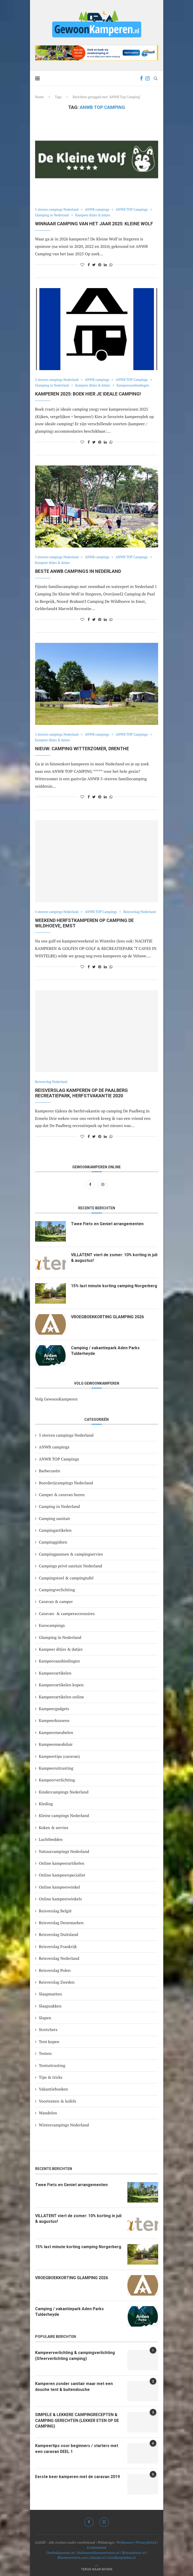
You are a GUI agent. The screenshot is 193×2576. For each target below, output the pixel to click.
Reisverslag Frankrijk (58, 1946)
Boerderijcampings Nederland (66, 1483)
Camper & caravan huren (62, 1494)
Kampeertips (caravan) (59, 1756)
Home (39, 97)
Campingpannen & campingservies (71, 1554)
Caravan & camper (56, 1601)
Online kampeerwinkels (60, 1899)
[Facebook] (141, 78)
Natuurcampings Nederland (64, 1851)
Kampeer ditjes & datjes (93, 215)
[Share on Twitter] (94, 264)
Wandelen (48, 2113)
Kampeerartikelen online (61, 1697)
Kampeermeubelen (56, 1732)
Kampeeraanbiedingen (134, 385)
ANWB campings (98, 210)
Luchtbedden (51, 1839)
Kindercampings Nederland (64, 1792)
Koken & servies (53, 1827)
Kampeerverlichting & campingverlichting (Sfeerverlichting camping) (75, 2355)
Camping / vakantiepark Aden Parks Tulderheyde (105, 1350)
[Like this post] (82, 264)
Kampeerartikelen (55, 1673)
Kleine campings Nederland (64, 1815)
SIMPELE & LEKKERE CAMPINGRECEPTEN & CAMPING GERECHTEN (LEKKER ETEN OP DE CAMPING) (77, 2420)
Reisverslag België (55, 1911)
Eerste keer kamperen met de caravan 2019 (78, 2476)
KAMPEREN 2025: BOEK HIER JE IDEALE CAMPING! (88, 394)
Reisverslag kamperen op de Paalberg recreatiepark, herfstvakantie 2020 (81, 1093)
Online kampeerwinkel (59, 1887)
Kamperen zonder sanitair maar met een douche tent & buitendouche (74, 2386)
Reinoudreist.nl (133, 2552)
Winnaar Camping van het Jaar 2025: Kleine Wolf (94, 223)
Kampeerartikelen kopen (61, 1685)
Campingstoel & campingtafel (66, 1578)
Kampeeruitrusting (56, 1768)
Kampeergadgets (54, 1708)
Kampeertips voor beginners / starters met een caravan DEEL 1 (77, 2448)
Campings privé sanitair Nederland (70, 1566)
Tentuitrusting (52, 2065)
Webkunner (125, 2542)
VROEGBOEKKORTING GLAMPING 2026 (108, 1316)
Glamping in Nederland (52, 215)
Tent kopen (49, 2041)
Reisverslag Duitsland (58, 1934)
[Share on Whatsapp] (111, 264)
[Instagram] (147, 78)
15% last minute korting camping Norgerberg (102, 1288)
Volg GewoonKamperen (56, 1399)
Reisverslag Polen (55, 1970)
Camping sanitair (54, 1518)
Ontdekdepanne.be (60, 2552)
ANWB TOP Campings (133, 210)
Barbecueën (49, 1471)
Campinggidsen (53, 1542)
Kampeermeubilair (56, 1744)
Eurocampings (52, 1625)
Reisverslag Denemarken (61, 1922)
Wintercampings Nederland (64, 2125)
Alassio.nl (97, 2557)
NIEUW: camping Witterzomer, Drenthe (82, 748)
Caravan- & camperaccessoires (67, 1613)
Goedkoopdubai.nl (122, 2557)
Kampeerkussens (54, 1720)
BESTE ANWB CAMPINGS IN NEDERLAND (78, 571)
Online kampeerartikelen (61, 1863)
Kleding (46, 1804)
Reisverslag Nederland (141, 912)
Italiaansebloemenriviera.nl (98, 2552)
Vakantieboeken (53, 2089)
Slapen (45, 2018)
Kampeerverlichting (57, 1780)
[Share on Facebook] (89, 264)
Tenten (45, 2053)
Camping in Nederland (59, 1506)
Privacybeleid (146, 2542)
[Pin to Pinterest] (99, 264)
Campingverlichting (57, 1590)
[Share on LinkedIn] (105, 264)
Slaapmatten (50, 1994)
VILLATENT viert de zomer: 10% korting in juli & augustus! (111, 1257)
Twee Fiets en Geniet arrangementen (107, 1223)
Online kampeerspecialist (62, 1875)
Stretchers (48, 2029)
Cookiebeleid (96, 2547)
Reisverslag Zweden (57, 1982)
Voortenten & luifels (57, 2101)
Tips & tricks (51, 2077)
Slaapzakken (50, 2006)
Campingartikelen (55, 1530)
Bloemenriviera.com (72, 2557)
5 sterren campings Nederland (57, 210)
